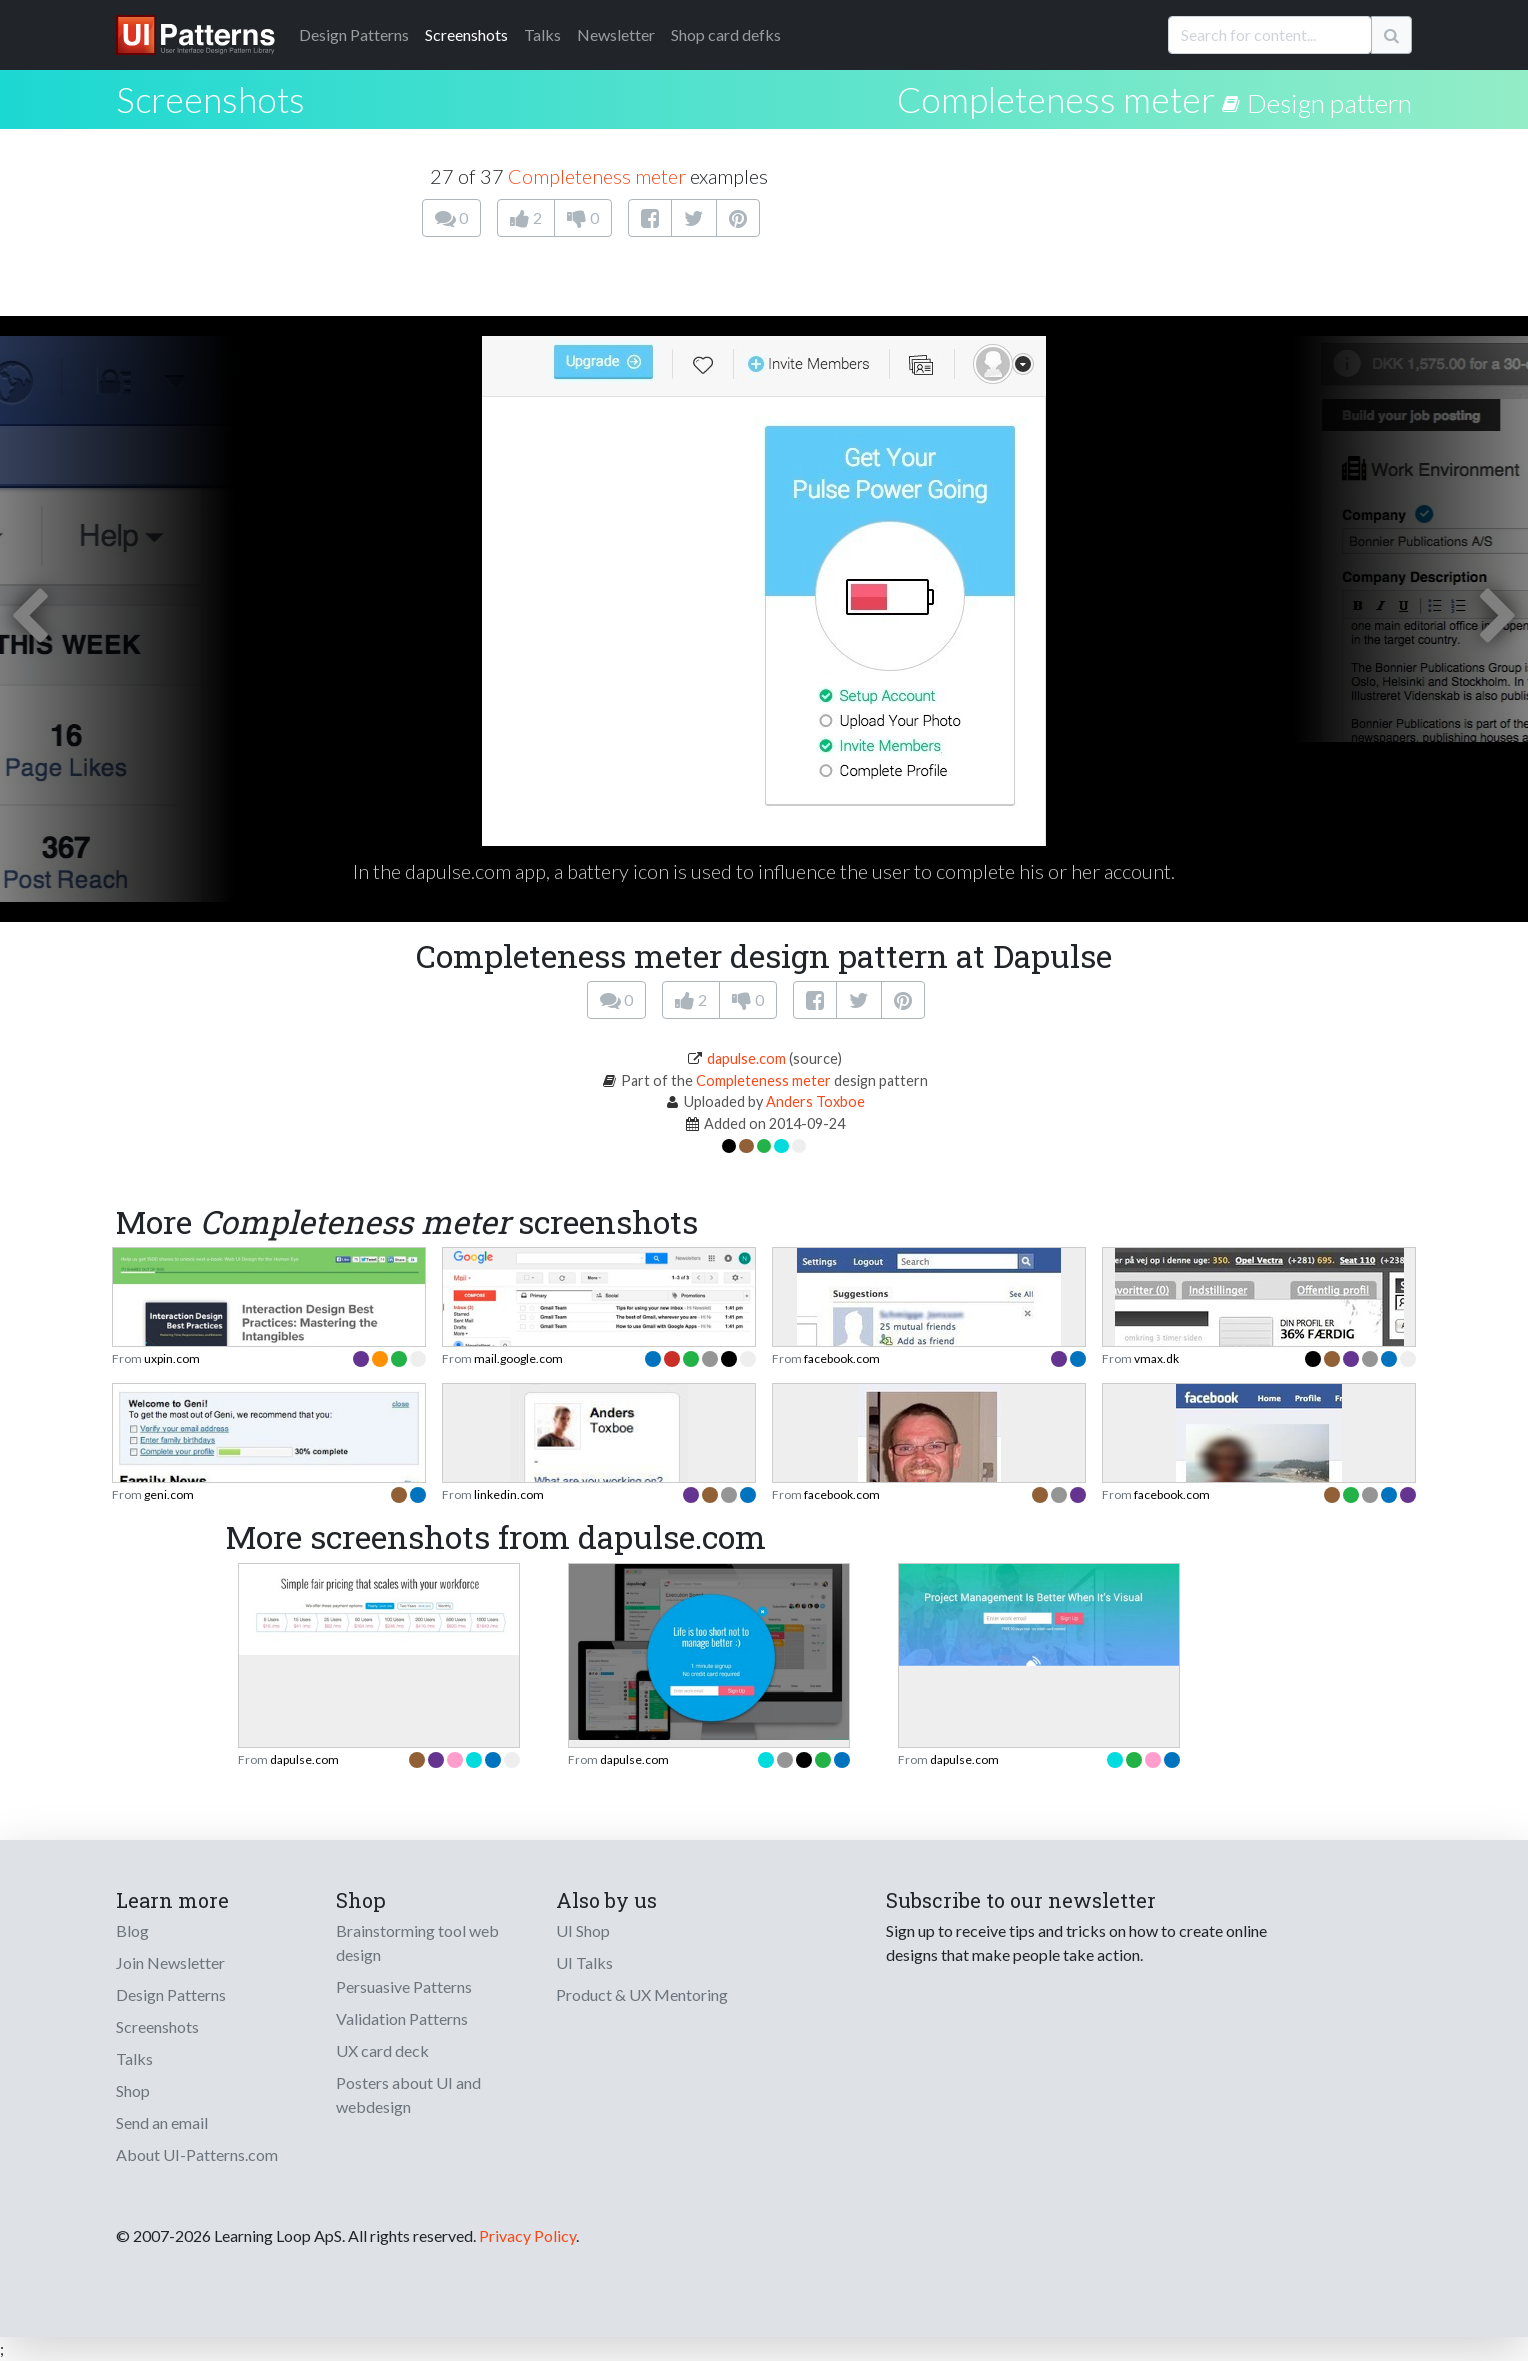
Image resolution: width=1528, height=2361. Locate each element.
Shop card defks (726, 34)
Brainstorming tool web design (417, 1942)
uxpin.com (172, 1358)
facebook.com (842, 1358)
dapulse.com (746, 1058)
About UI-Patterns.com (197, 2154)
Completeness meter (1056, 99)
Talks (542, 34)
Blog (132, 1930)
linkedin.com (509, 1494)
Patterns (354, 34)
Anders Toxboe (815, 1101)
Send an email (162, 2122)
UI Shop (583, 1930)
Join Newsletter (170, 1962)
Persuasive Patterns (404, 1986)
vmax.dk (1156, 1358)
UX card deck (382, 2050)
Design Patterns (171, 1994)
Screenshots (466, 34)
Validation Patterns (402, 2018)
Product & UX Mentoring (642, 1994)
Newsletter (616, 34)
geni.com (169, 1494)
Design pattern (1329, 103)
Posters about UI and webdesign (408, 2094)
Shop (133, 2090)
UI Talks (584, 1962)
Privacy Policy (527, 2235)
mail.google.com (518, 1358)
